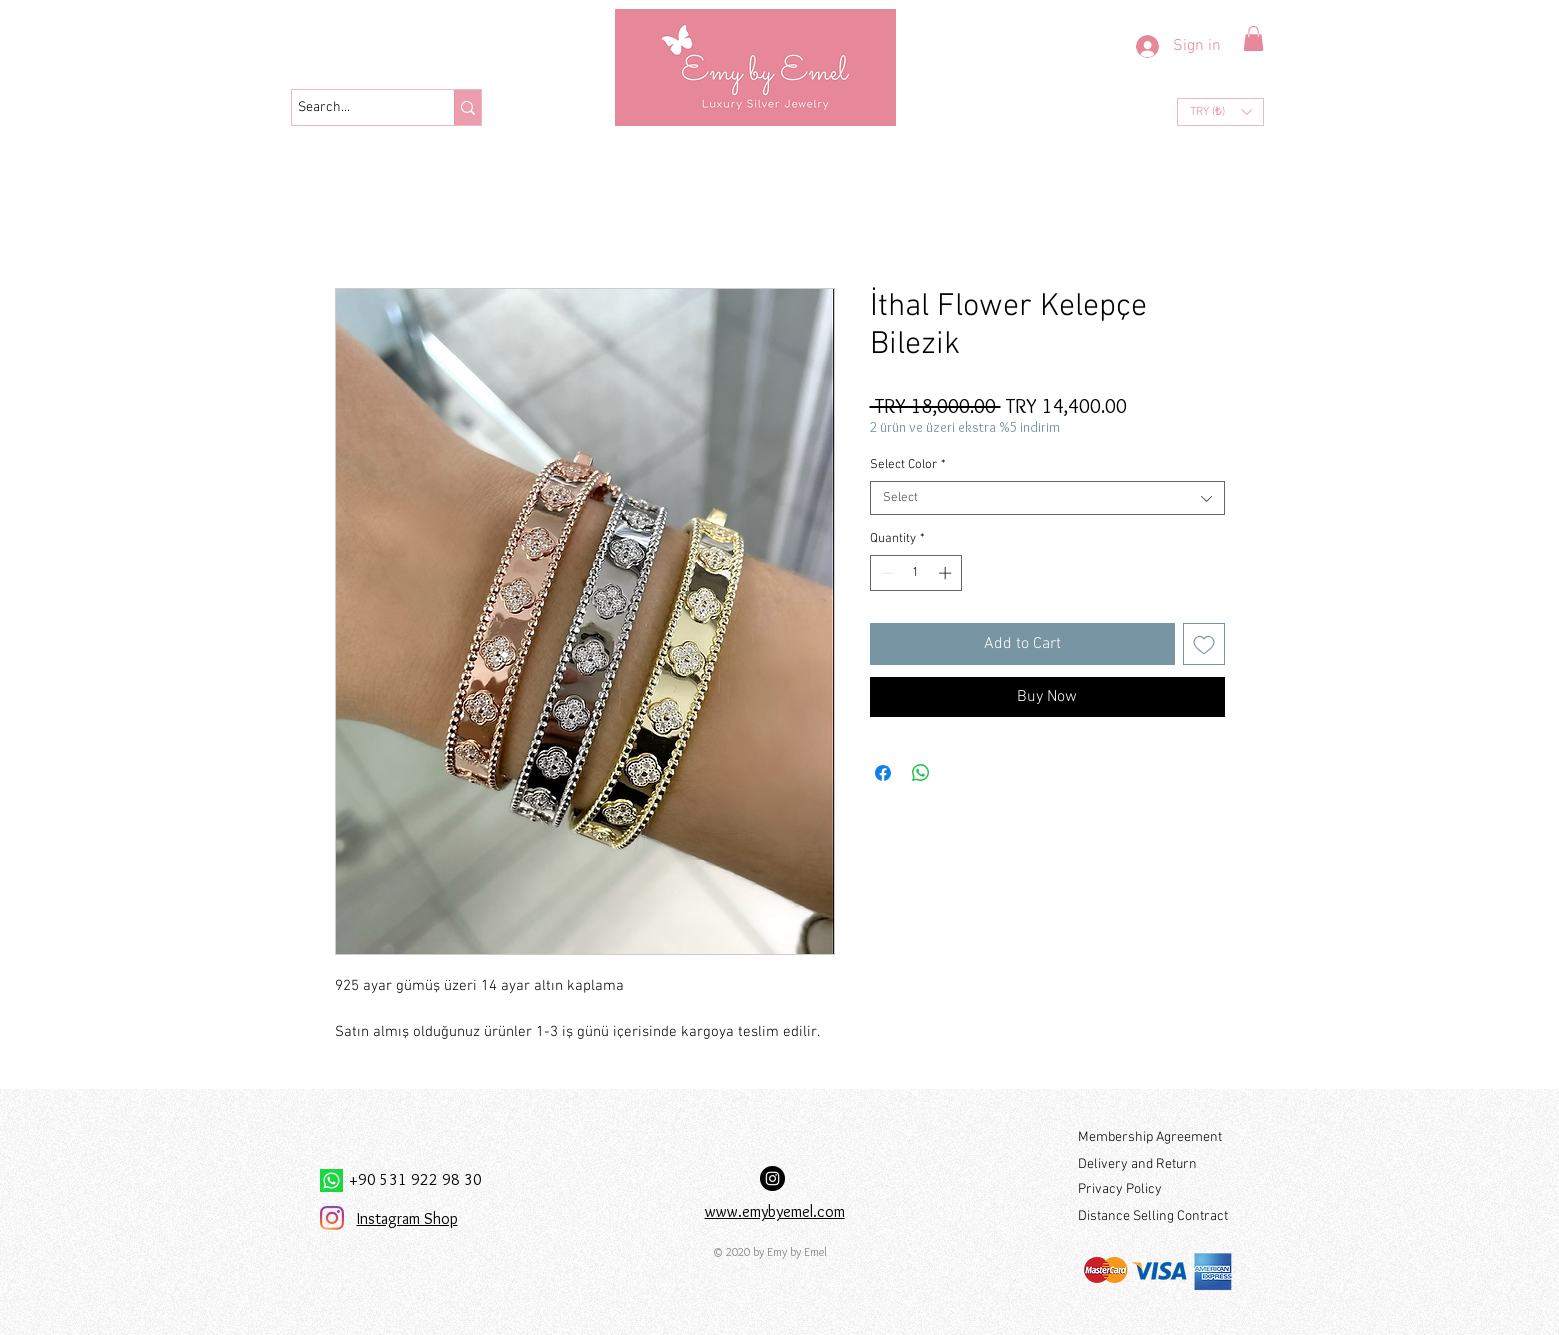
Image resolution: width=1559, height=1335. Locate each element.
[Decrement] (885, 573)
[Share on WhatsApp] (921, 773)
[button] (1253, 38)
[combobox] (1047, 498)
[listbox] (1220, 112)
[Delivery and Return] (1155, 1164)
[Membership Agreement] (1155, 1137)
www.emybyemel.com (775, 1211)
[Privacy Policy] (1155, 1189)
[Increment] (947, 573)
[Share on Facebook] (883, 773)
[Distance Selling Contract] (1156, 1216)
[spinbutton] (915, 573)
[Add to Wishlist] (1204, 644)
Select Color (908, 465)
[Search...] (355, 108)
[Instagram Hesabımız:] (772, 1178)
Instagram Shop (407, 1218)
